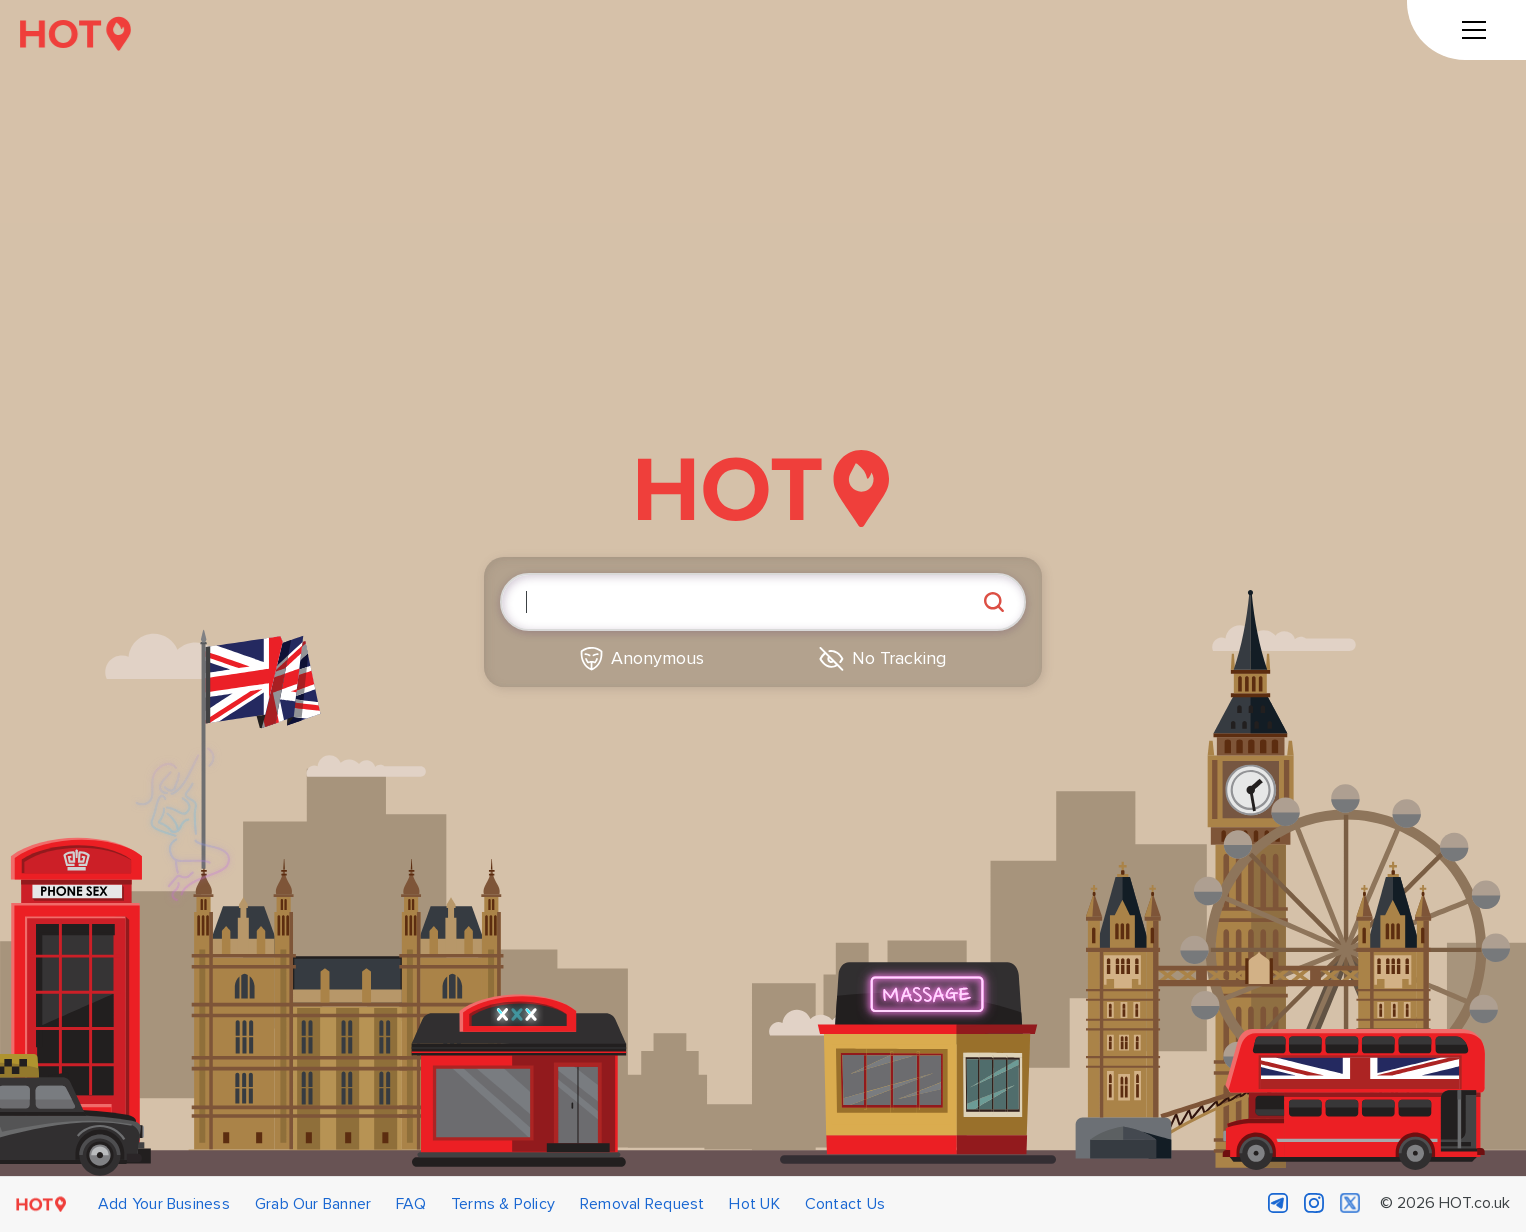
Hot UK (754, 1204)
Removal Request (642, 1204)
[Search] (994, 602)
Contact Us (845, 1204)
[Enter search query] (763, 602)
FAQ (411, 1204)
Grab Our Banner (313, 1204)
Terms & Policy (503, 1204)
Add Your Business (164, 1204)
